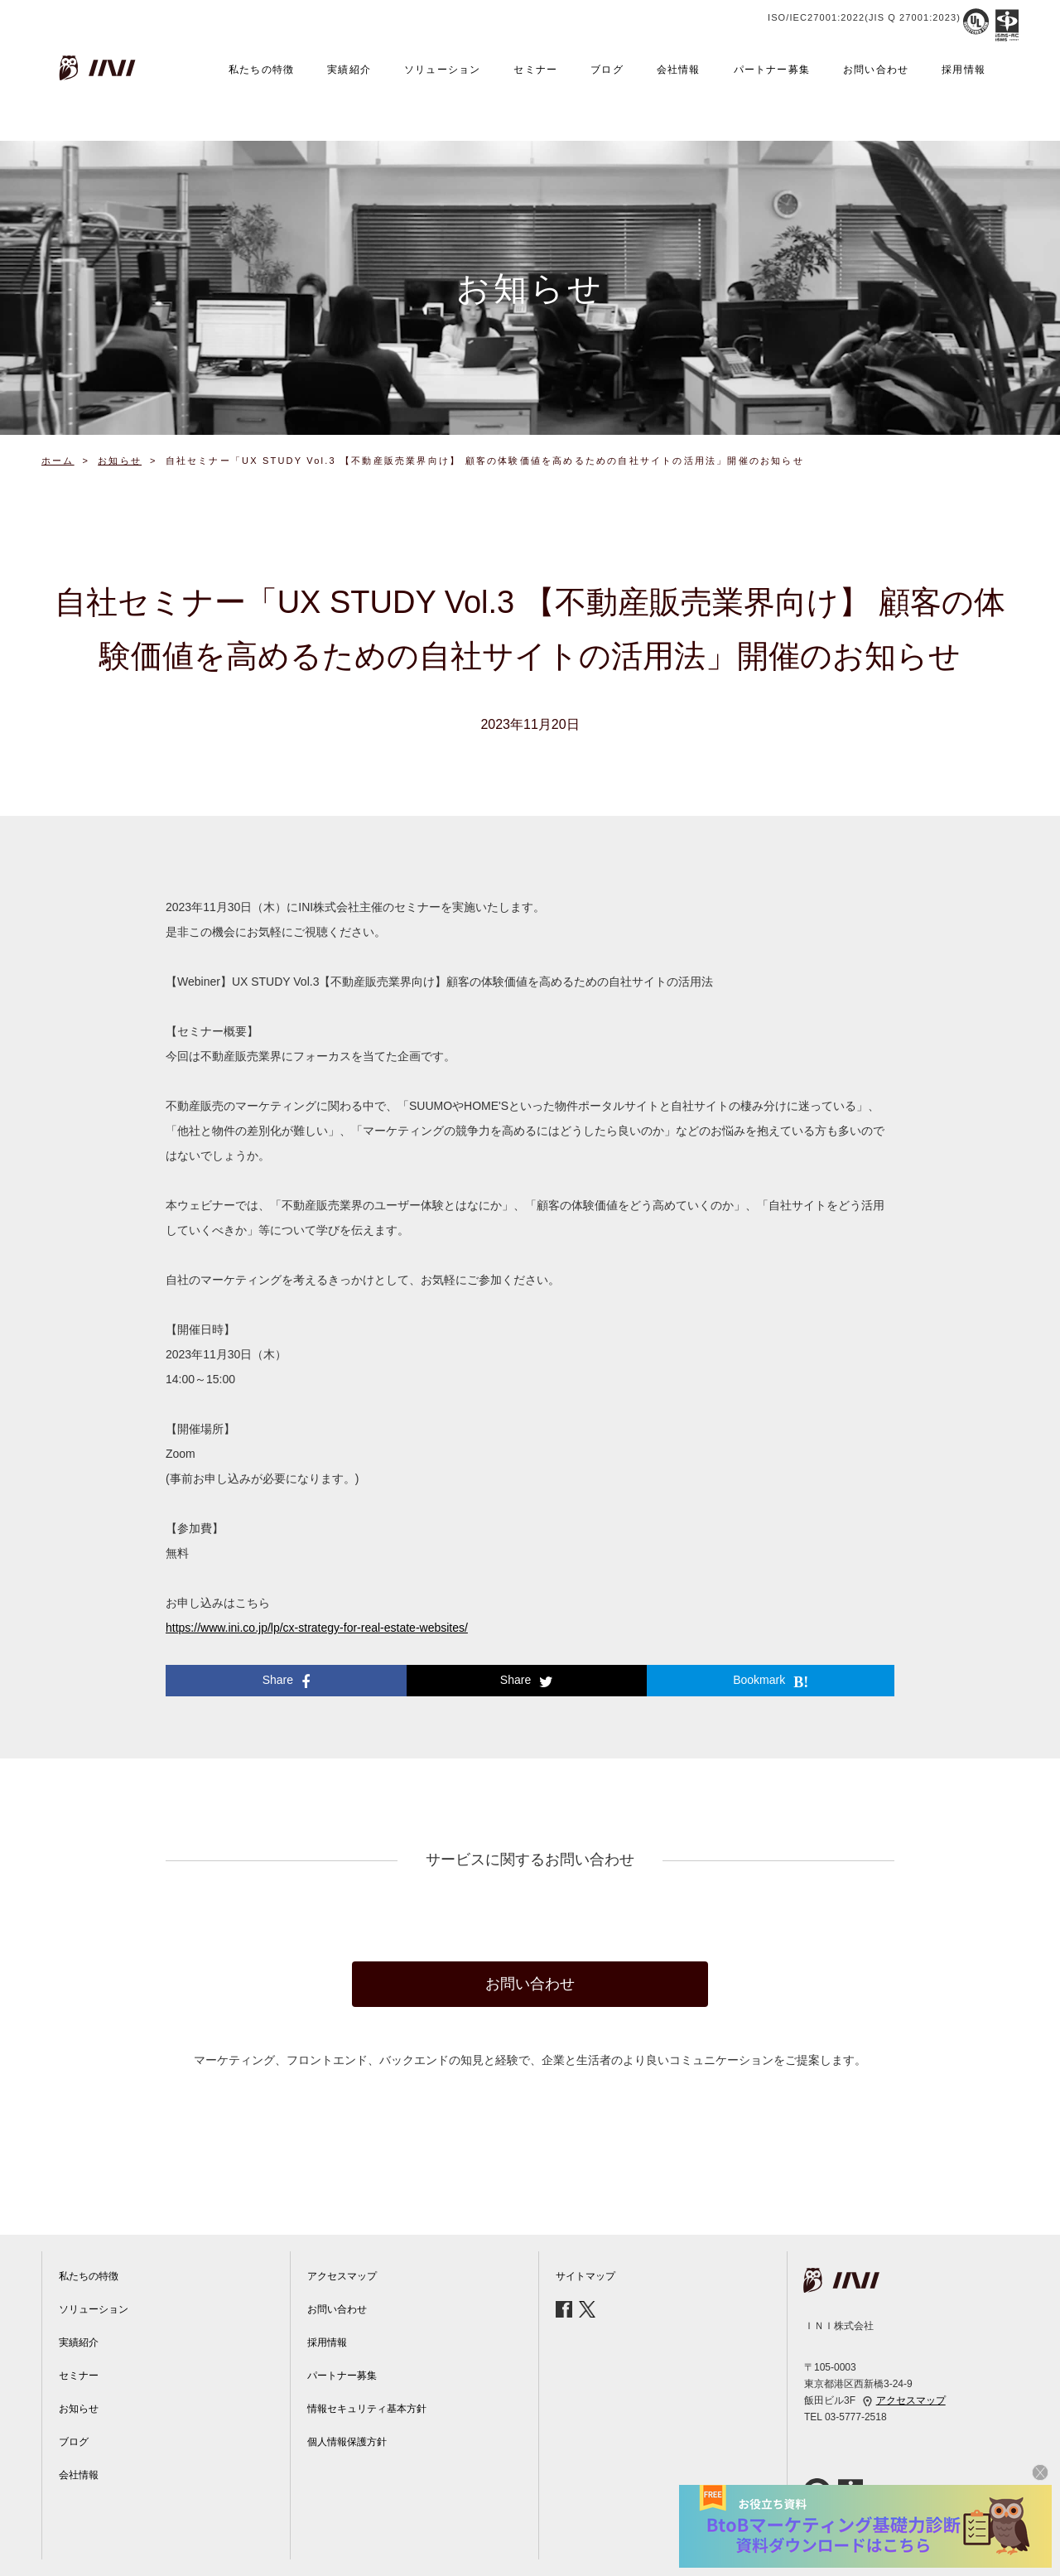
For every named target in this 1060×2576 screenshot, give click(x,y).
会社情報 (679, 69)
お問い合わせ (875, 69)
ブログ (607, 69)
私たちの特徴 (261, 69)
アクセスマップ (342, 2276)
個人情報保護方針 (347, 2442)
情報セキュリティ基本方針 (366, 2408)
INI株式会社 (99, 67)
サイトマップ (585, 2276)
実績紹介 (349, 69)
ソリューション (442, 69)
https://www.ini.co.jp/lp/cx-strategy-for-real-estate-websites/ (317, 1627)
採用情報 (963, 69)
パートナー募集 (772, 69)
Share (286, 1681)
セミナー (535, 69)
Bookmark (770, 1681)
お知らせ (79, 2408)
